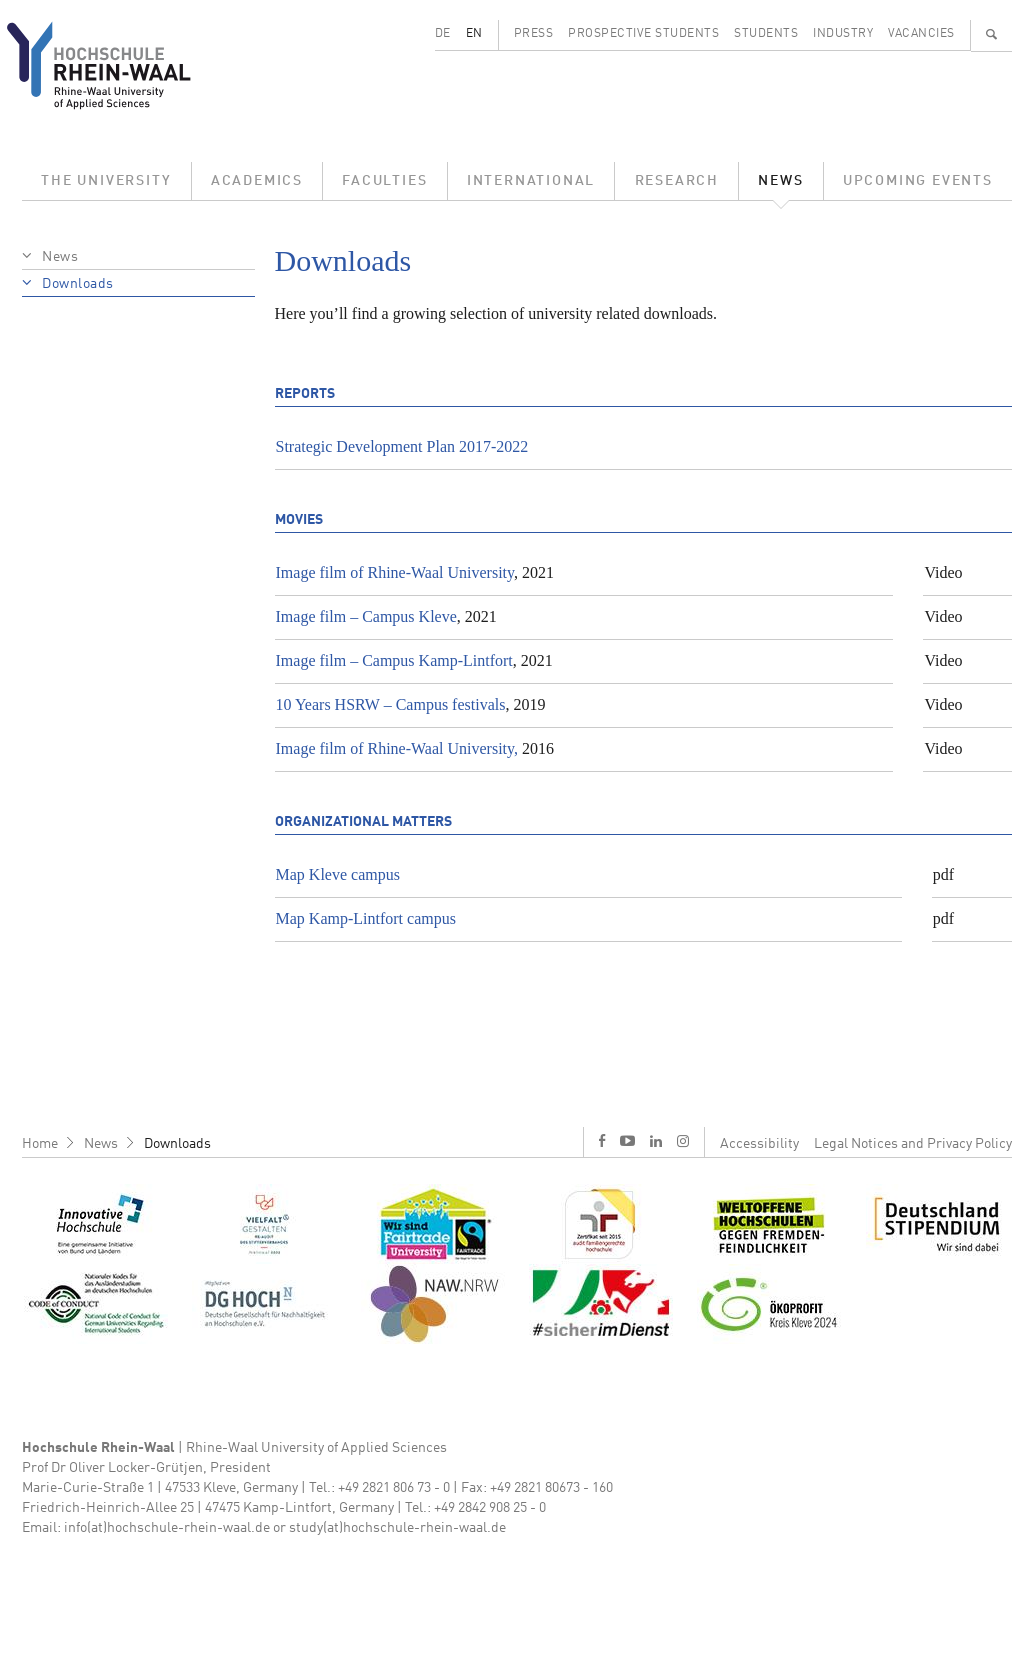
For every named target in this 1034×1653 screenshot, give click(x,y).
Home (40, 1144)
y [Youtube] (627, 1140)
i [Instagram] (683, 1141)
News (780, 181)
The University (106, 181)
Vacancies (921, 34)
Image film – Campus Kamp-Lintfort (394, 660)
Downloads (78, 284)
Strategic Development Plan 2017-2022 (402, 446)
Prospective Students (643, 34)
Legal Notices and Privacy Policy (913, 1144)
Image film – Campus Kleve (366, 616)
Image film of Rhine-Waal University (395, 572)
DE (443, 34)
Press (534, 34)
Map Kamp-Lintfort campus (366, 918)
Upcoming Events (918, 181)
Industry (843, 34)
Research (677, 181)
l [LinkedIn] (656, 1141)
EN (474, 34)
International (531, 181)
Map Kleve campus (338, 874)
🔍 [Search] (992, 34)
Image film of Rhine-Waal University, (397, 748)
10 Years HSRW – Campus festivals (391, 704)
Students (766, 34)
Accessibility (759, 1144)
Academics (257, 181)
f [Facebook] (602, 1140)
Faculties (384, 181)
